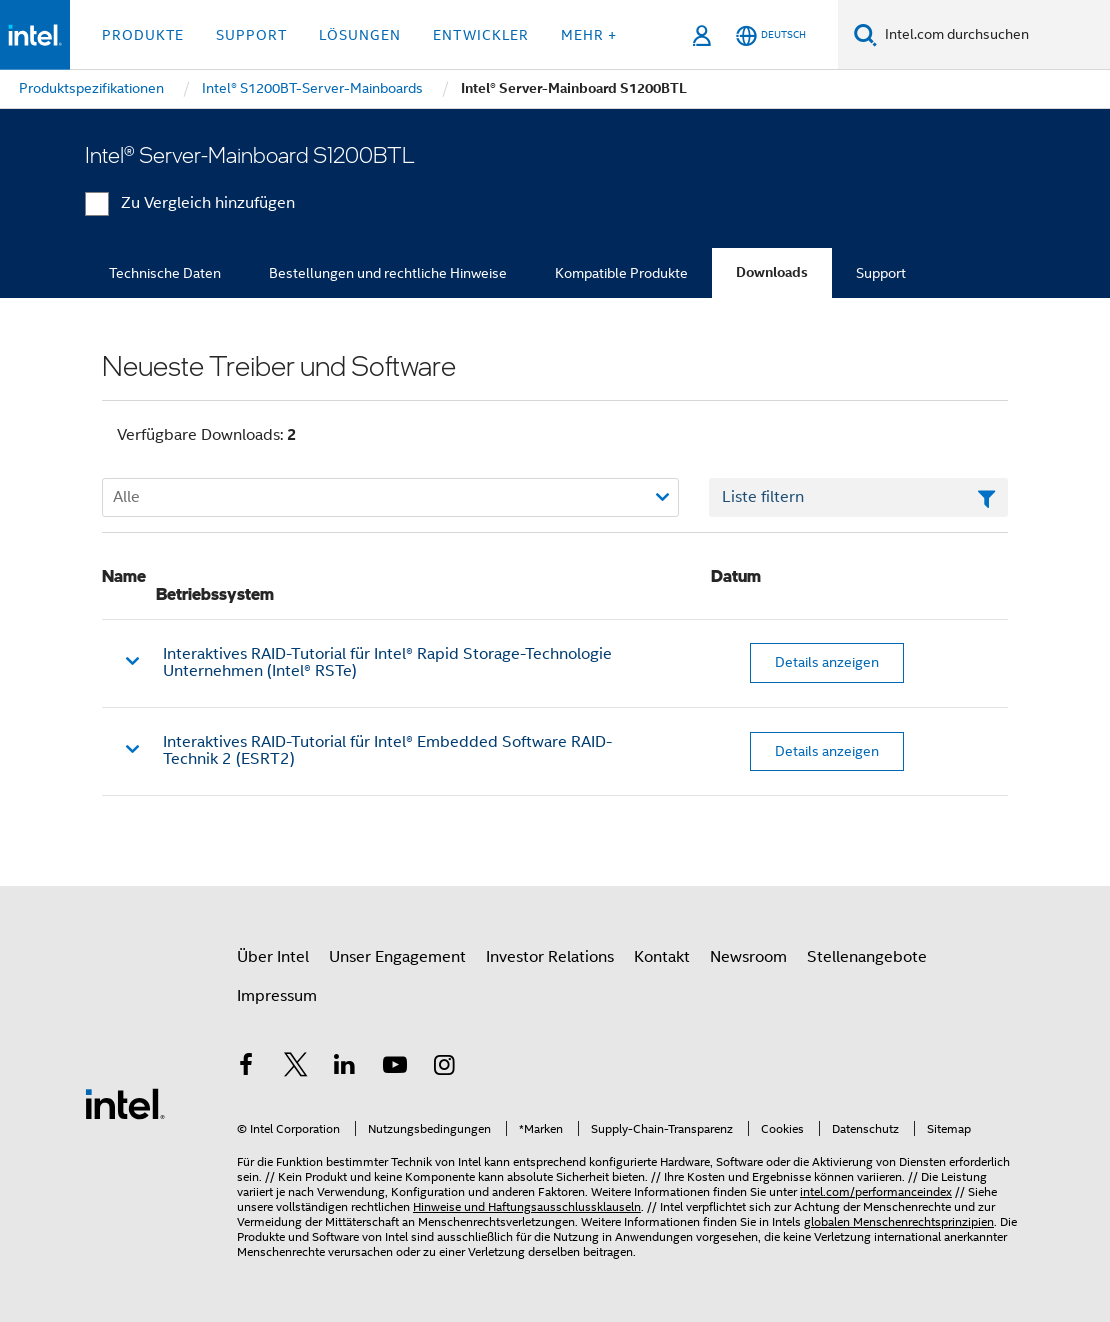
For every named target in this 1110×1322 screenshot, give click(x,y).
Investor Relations (550, 957)
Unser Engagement (397, 957)
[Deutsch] (771, 35)
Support (881, 273)
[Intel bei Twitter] (296, 1068)
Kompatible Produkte (621, 273)
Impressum (277, 996)
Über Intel (273, 957)
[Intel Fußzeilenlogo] (125, 1103)
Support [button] (251, 35)
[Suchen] (865, 34)
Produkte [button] (143, 35)
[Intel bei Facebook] (246, 1068)
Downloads (772, 272)
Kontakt (662, 957)
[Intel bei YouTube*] (395, 1068)
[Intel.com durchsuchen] (993, 35)
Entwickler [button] (481, 35)
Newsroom (748, 957)
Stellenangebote (867, 957)
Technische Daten (165, 273)
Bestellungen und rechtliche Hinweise (388, 273)
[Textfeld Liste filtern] (858, 498)
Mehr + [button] (589, 35)
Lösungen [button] (360, 35)
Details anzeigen (827, 662)
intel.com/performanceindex (876, 1191)
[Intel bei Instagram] (444, 1068)
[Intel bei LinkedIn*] (345, 1068)
